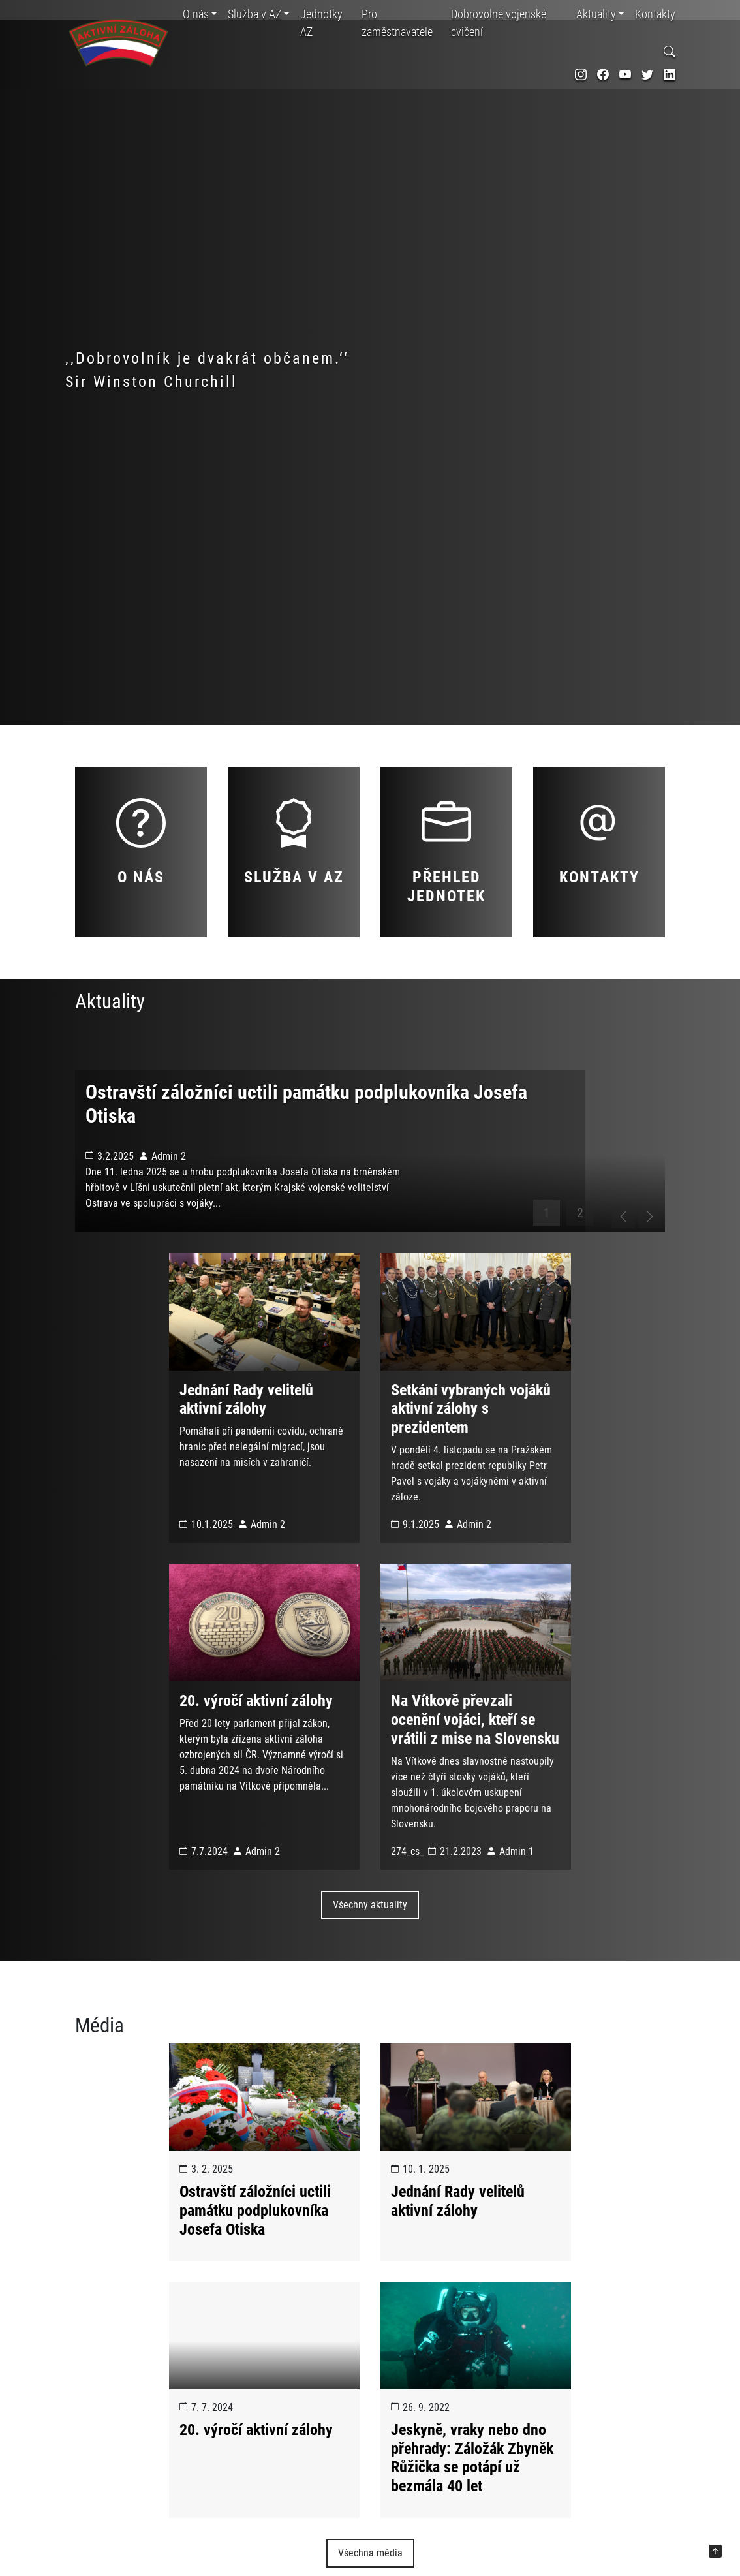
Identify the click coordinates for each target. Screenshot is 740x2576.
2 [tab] (580, 1258)
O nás (196, 14)
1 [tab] (547, 1258)
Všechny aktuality (370, 1951)
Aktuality (596, 14)
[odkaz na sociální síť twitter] (647, 75)
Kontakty (655, 14)
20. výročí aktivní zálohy (256, 1747)
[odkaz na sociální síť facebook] (603, 75)
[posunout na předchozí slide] (612, 1258)
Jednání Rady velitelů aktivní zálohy (246, 1445)
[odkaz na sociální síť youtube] (625, 75)
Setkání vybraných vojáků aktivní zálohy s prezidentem (471, 1455)
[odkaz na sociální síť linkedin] (669, 75)
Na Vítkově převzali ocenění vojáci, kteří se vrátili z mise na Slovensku (475, 1766)
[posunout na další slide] (645, 1258)
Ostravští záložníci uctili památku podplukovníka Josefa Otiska (255, 2256)
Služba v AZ (254, 14)
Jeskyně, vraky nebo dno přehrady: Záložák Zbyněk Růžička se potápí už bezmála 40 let (472, 2503)
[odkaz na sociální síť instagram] (581, 75)
